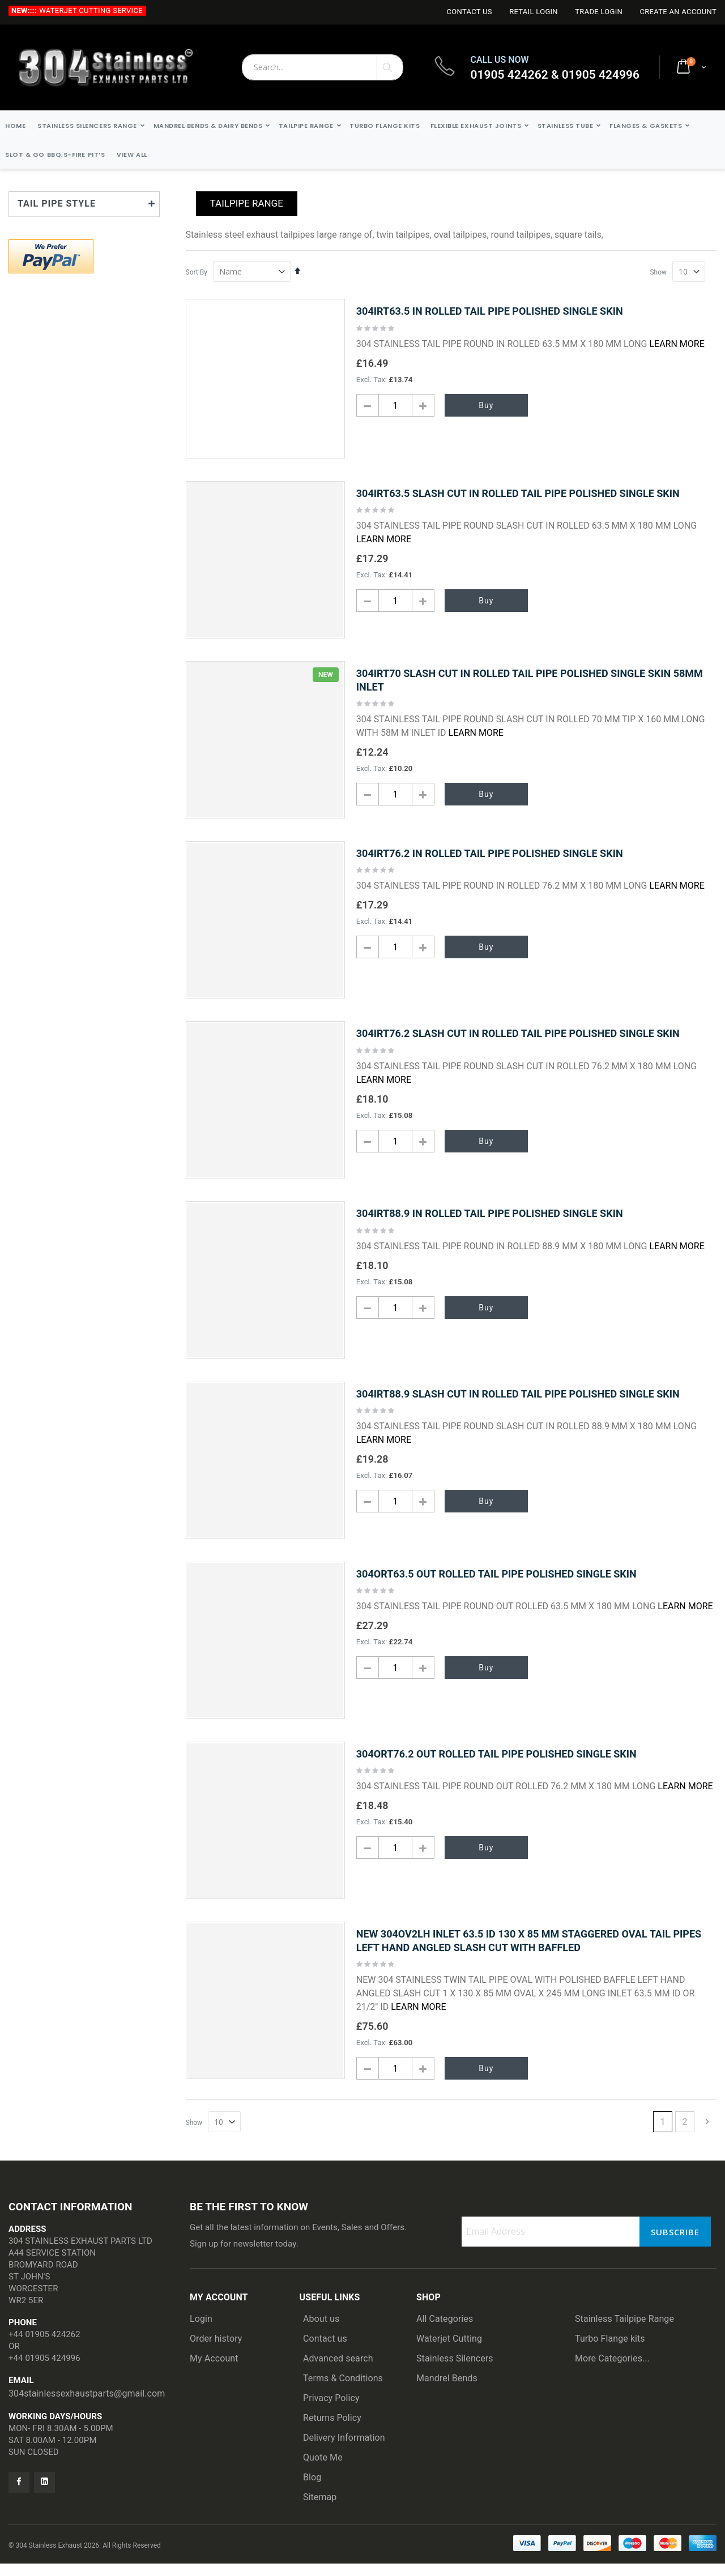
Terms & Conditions (343, 2390)
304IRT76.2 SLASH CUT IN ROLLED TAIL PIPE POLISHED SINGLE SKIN (518, 1038)
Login (201, 2331)
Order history (216, 2351)
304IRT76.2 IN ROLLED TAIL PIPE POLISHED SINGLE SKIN (489, 857)
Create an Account (678, 11)
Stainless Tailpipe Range (624, 2331)
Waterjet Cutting (449, 2351)
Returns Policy (332, 2430)
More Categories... (612, 2370)
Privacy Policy (331, 2410)
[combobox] (322, 67)
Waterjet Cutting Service (91, 10)
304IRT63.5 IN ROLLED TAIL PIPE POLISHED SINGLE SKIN (489, 311)
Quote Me (323, 2469)
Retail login (533, 11)
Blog (312, 2489)
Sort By (196, 272)
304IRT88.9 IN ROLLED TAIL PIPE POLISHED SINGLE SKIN (489, 1220)
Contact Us (469, 11)
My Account (214, 2370)
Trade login (598, 11)
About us (321, 2331)
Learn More (676, 343)
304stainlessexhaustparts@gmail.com (86, 2406)
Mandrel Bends (446, 2390)
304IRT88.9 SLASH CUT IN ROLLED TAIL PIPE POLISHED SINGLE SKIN (518, 1402)
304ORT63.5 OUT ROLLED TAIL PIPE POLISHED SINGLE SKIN (496, 1583)
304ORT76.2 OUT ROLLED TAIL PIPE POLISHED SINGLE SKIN (496, 1765)
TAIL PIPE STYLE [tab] (57, 203)
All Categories (444, 2331)
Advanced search (338, 2370)
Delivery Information (344, 2450)
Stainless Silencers (454, 2370)
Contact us (325, 2351)
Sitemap (319, 2509)
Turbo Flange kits (610, 2351)
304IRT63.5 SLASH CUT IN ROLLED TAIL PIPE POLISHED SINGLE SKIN (518, 493)
